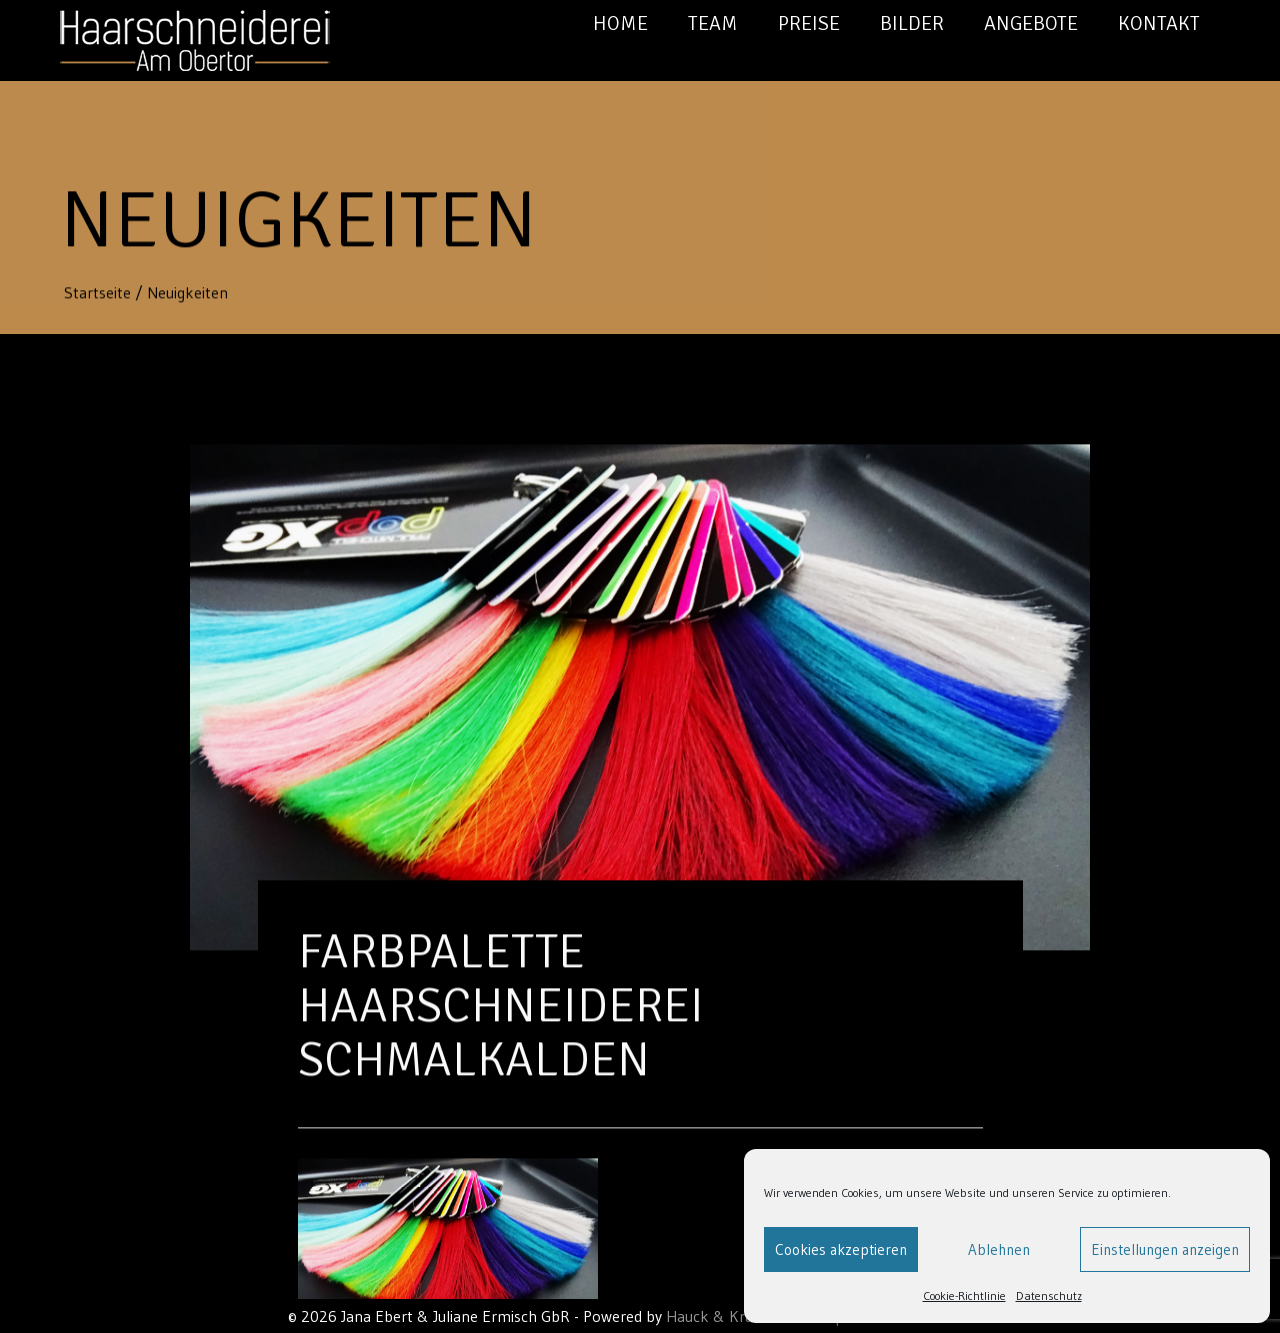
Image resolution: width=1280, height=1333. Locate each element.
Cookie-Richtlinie (964, 1295)
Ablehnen (999, 1249)
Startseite (99, 293)
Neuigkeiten (187, 293)
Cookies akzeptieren (841, 1249)
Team (713, 23)
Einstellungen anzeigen (1165, 1249)
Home (620, 23)
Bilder (912, 23)
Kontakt (1159, 23)
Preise (809, 23)
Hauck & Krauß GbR (735, 1316)
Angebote (1031, 23)
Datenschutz (1049, 1295)
